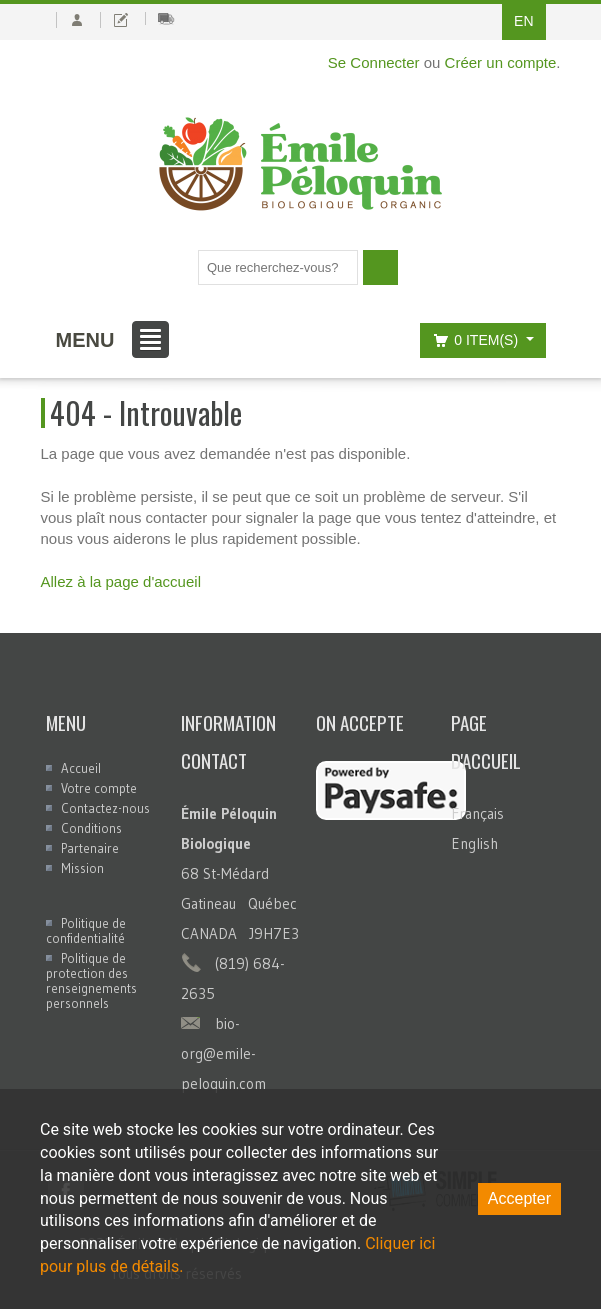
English (474, 843)
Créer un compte (501, 62)
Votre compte (99, 788)
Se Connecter (374, 62)
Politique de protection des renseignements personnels (91, 980)
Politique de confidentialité (86, 930)
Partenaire (90, 848)
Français (477, 813)
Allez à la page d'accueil (121, 581)
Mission (82, 868)
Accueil (81, 768)
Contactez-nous (105, 808)
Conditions (91, 828)
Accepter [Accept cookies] (519, 1198)
